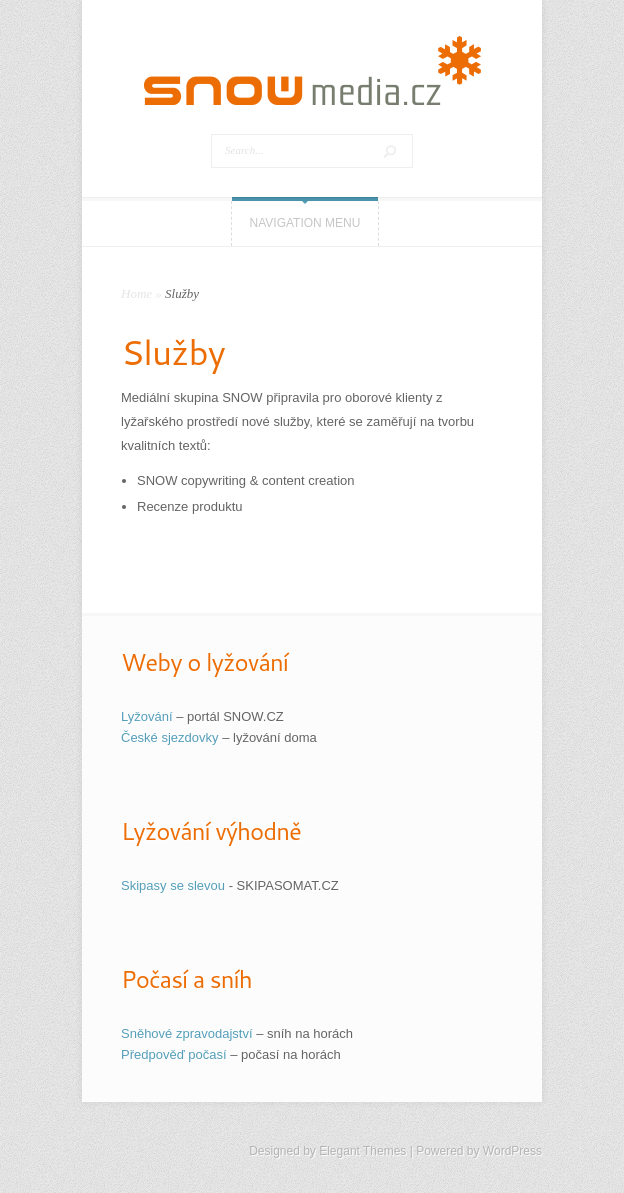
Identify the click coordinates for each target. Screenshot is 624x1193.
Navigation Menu (305, 223)
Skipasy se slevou (173, 885)
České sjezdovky (170, 737)
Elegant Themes (362, 1151)
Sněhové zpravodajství (187, 1033)
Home (136, 293)
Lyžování (147, 716)
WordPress (512, 1151)
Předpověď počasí (174, 1054)
